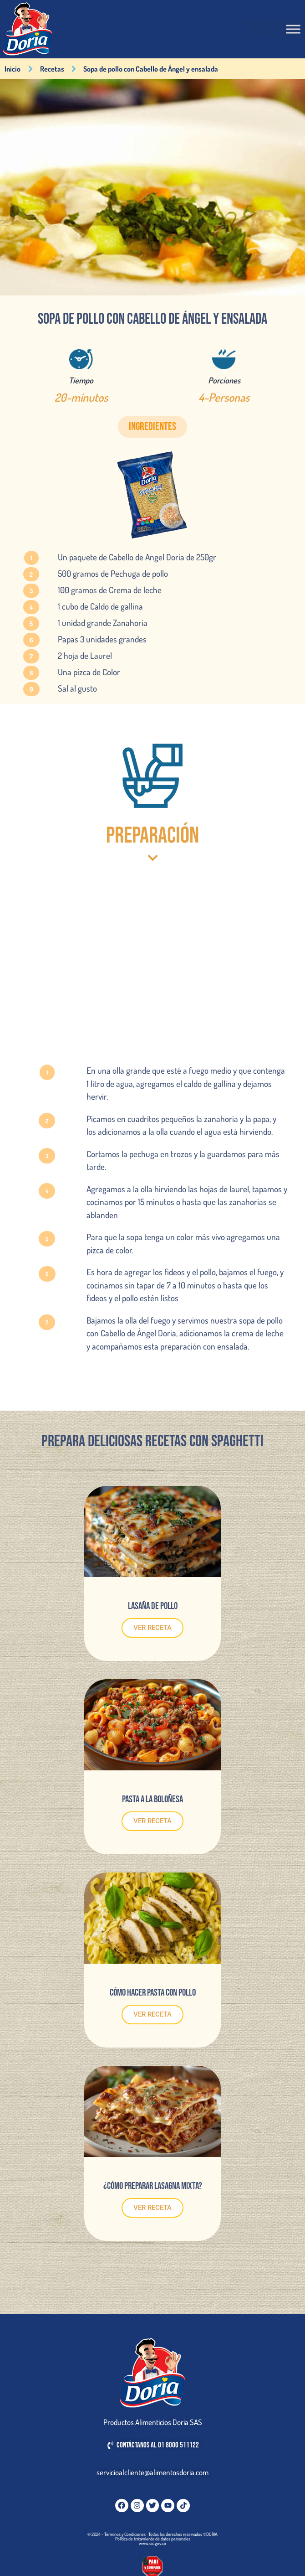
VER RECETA (152, 1628)
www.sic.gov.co (152, 2543)
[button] (152, 427)
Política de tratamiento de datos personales (152, 2538)
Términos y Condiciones (125, 2534)
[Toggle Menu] (293, 29)
